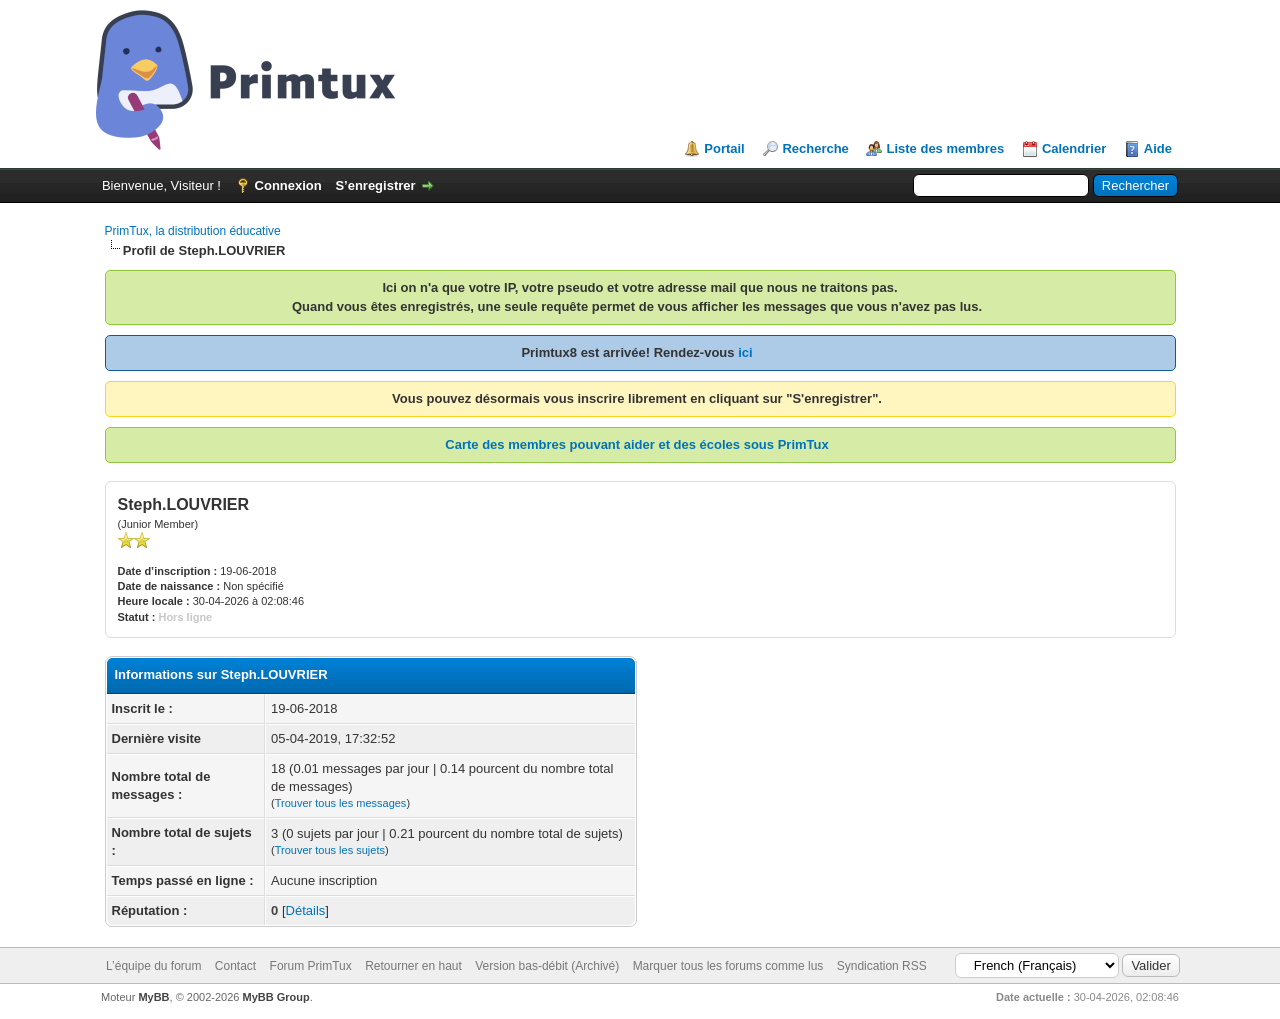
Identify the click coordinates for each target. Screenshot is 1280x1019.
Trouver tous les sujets (330, 850)
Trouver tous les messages (341, 803)
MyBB (153, 997)
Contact (235, 966)
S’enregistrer (375, 185)
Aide (1158, 148)
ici (745, 352)
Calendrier (1074, 148)
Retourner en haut (413, 966)
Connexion (288, 185)
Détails (306, 910)
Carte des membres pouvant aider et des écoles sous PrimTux (636, 444)
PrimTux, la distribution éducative (193, 231)
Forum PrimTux (311, 966)
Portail (724, 148)
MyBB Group (276, 997)
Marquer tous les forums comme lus (728, 966)
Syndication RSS (882, 966)
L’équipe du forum (153, 966)
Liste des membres (945, 148)
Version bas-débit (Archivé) (547, 966)
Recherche (815, 148)
